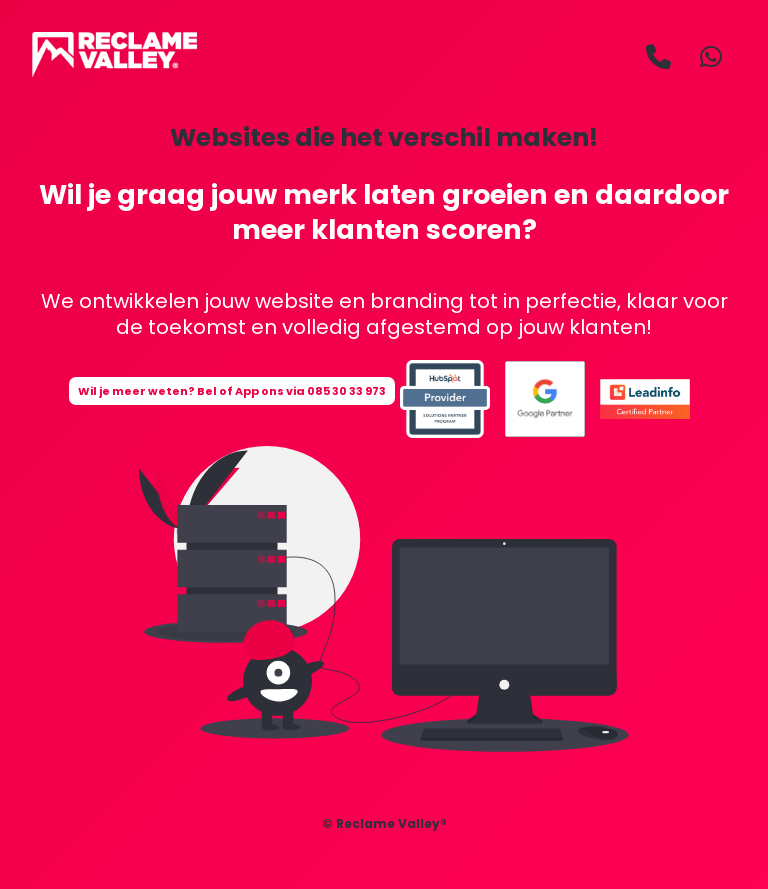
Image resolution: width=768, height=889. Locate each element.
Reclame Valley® (391, 823)
